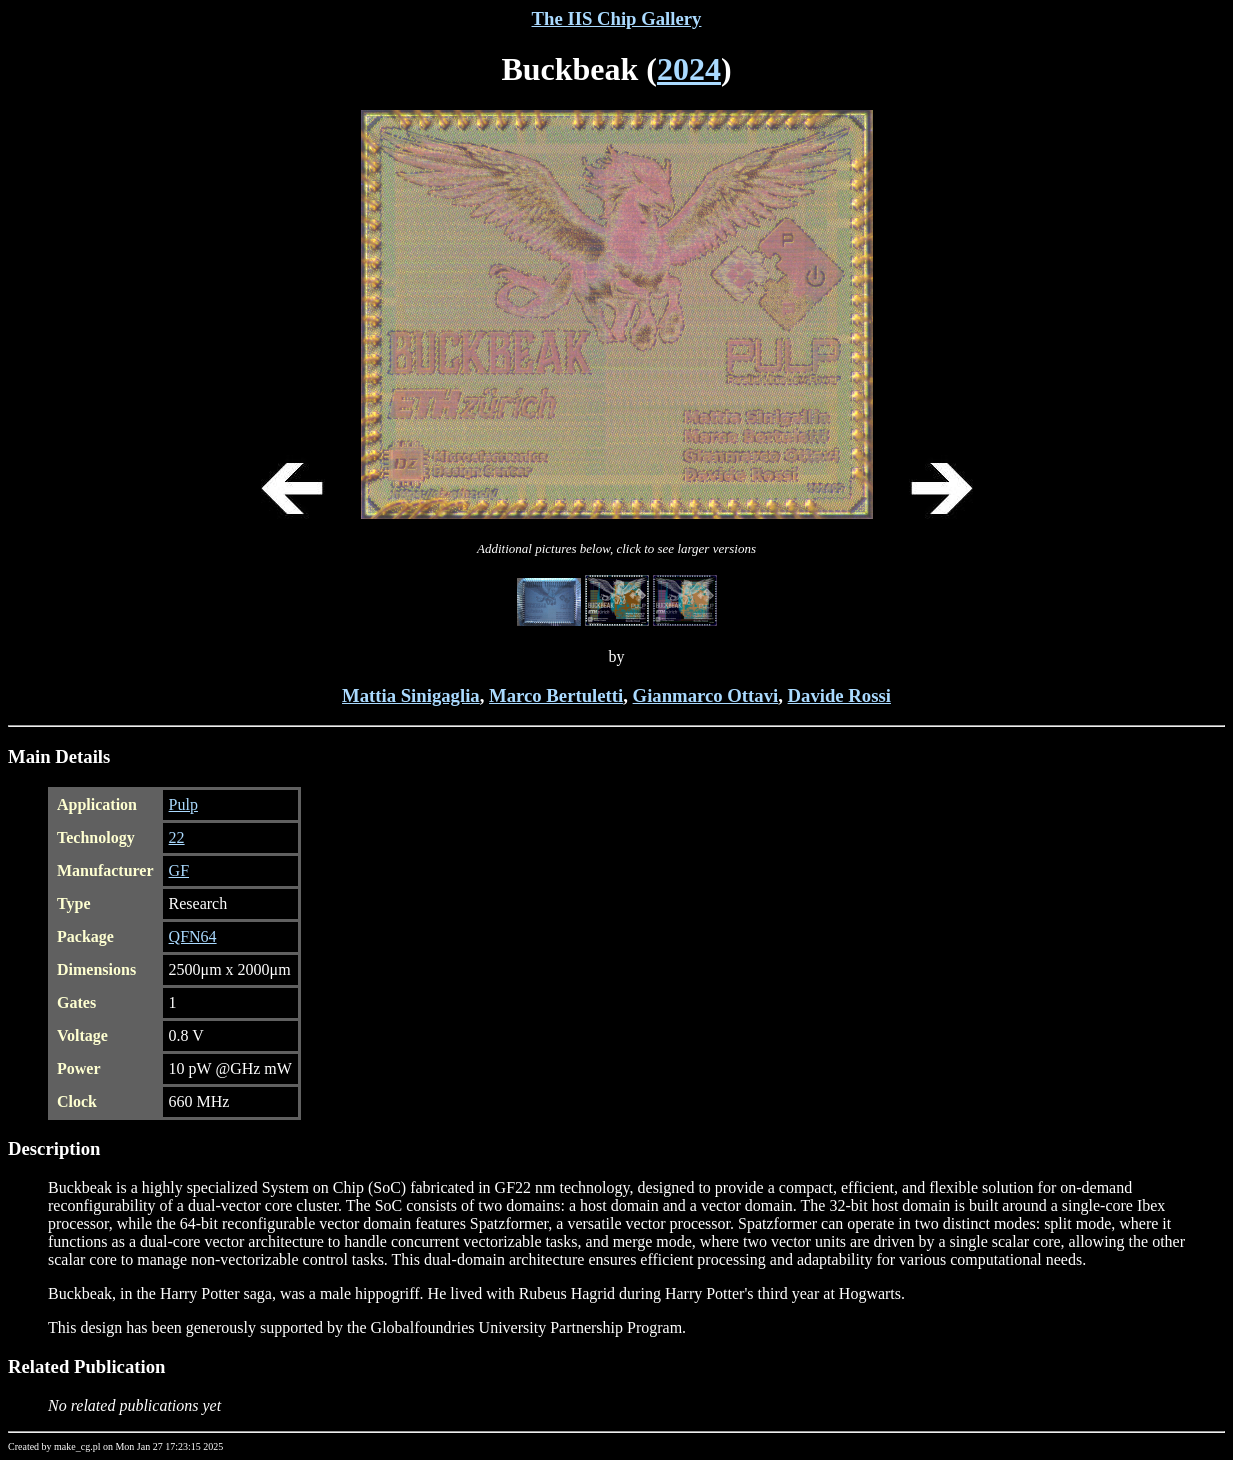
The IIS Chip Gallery (617, 18)
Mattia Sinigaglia (411, 695)
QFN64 (193, 936)
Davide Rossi (839, 695)
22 (177, 837)
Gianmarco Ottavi (706, 695)
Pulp (183, 804)
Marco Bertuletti (556, 695)
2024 (689, 69)
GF (179, 870)
